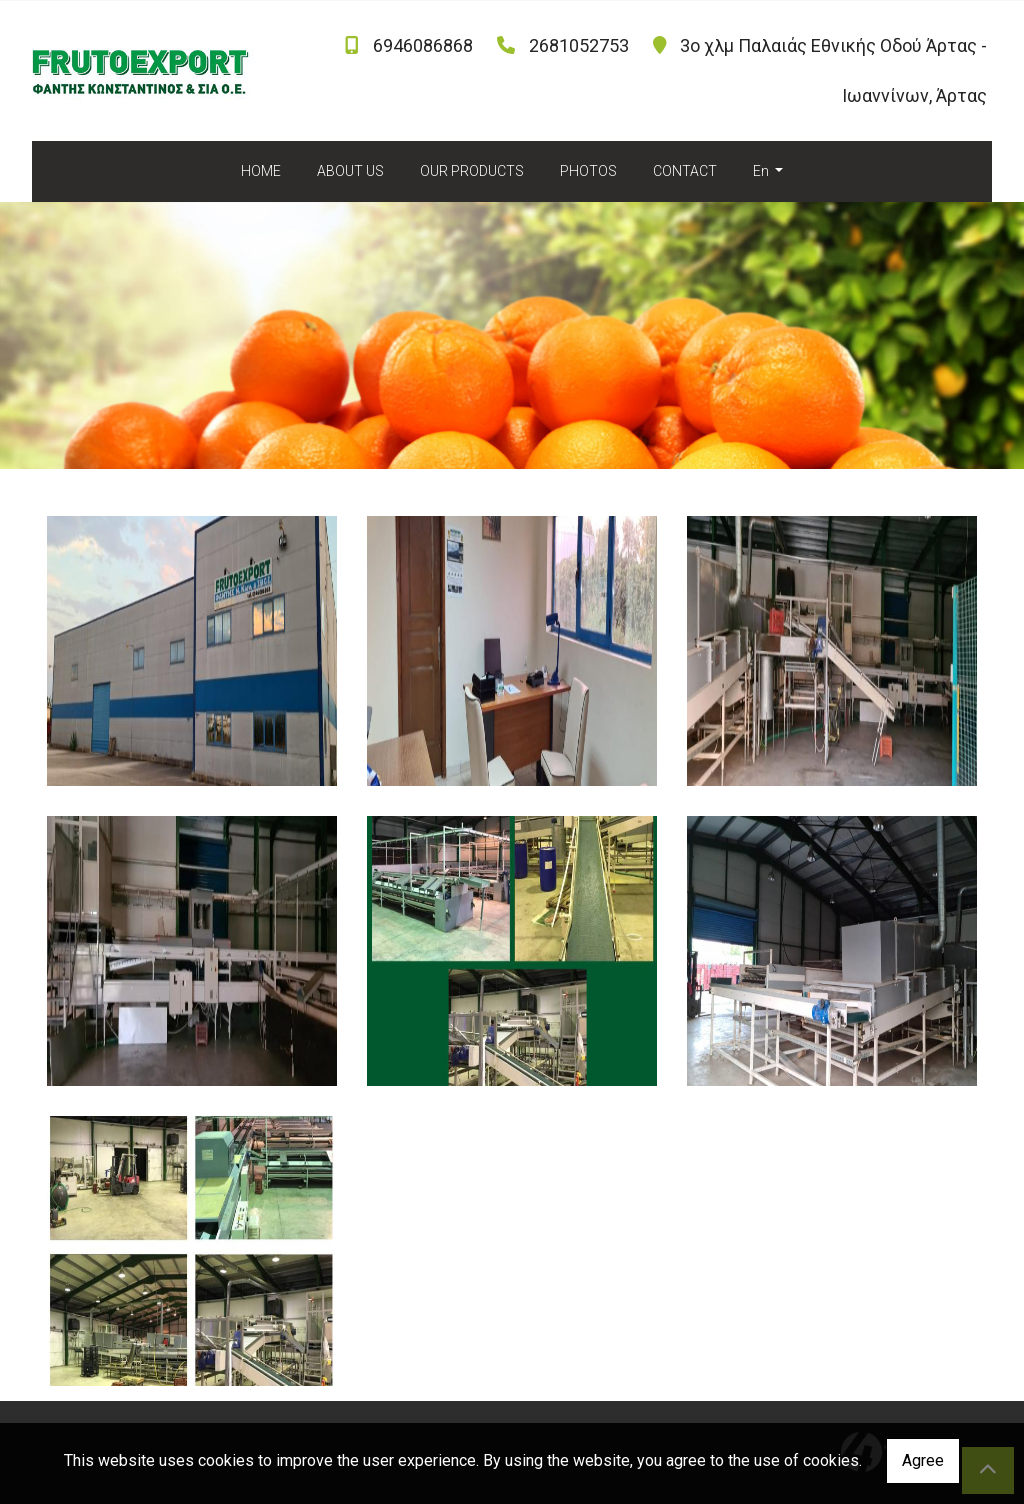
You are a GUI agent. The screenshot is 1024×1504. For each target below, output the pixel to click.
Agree (923, 1460)
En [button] (762, 171)
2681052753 (579, 45)
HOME (261, 171)
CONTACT (685, 171)
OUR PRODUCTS (472, 171)
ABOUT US (350, 171)
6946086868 (423, 45)
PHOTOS (588, 171)
